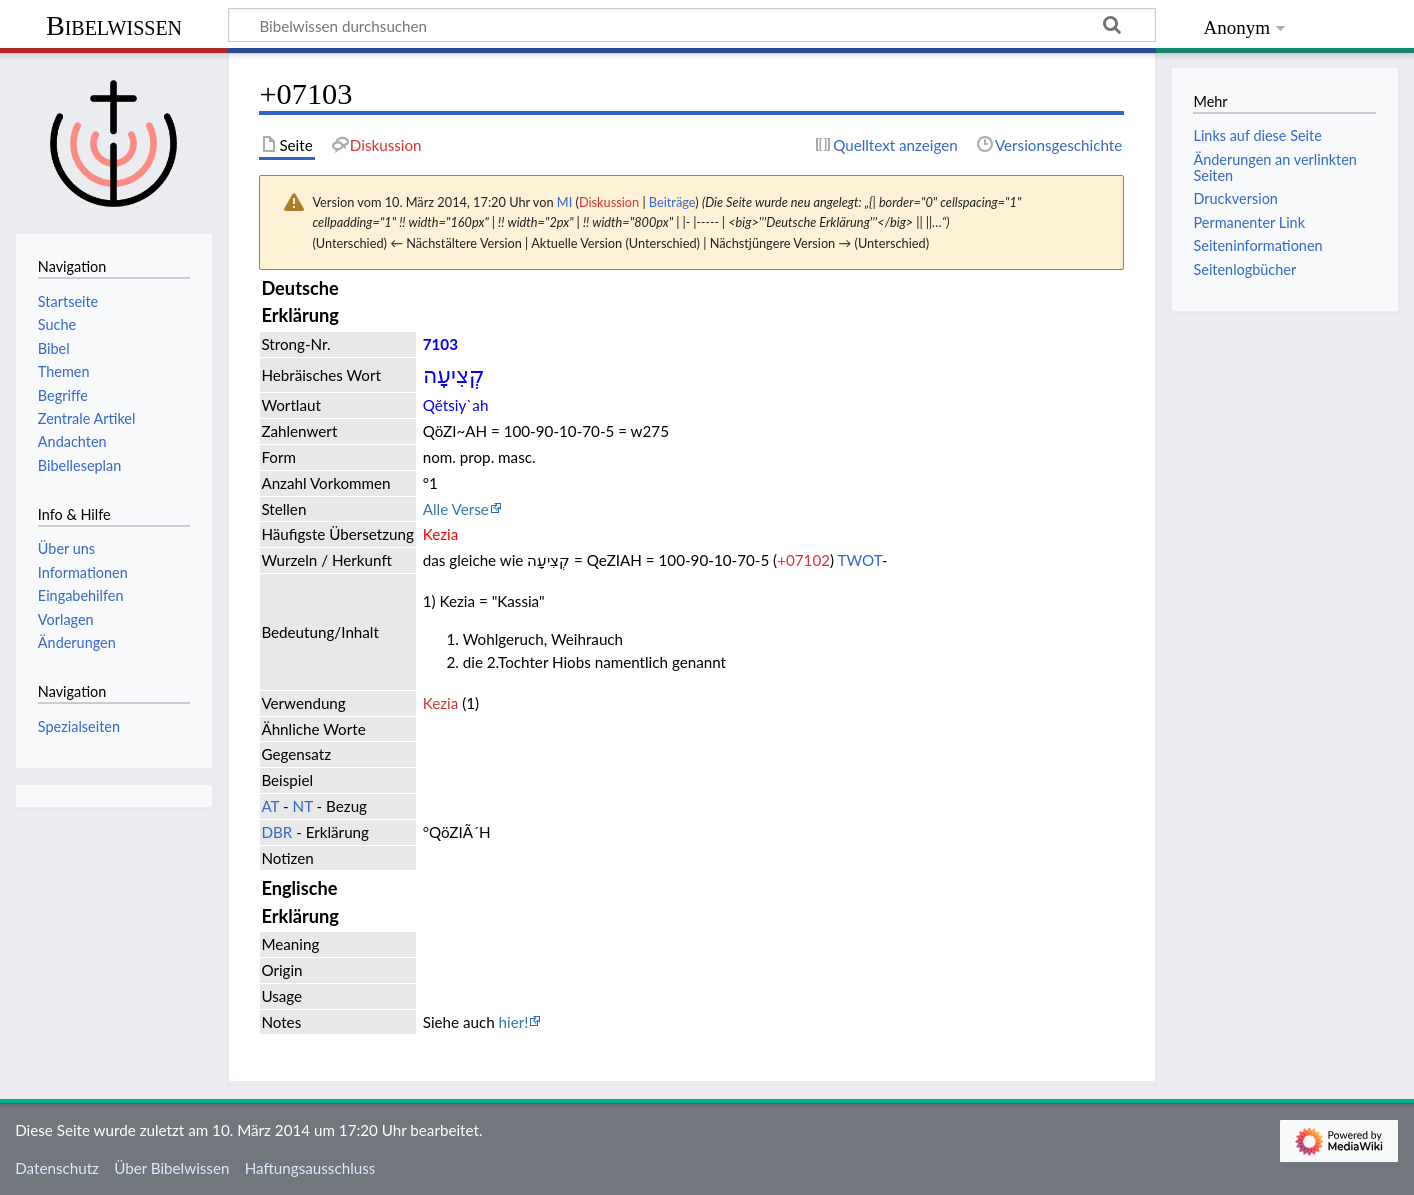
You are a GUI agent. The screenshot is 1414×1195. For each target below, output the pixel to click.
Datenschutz (57, 1168)
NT (303, 806)
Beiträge (672, 202)
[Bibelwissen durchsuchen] (692, 25)
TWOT (860, 560)
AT (270, 806)
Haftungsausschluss (310, 1168)
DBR (276, 832)
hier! (514, 1022)
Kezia (441, 703)
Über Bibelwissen (171, 1168)
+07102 (803, 560)
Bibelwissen (114, 25)
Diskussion (609, 202)
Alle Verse (456, 509)
